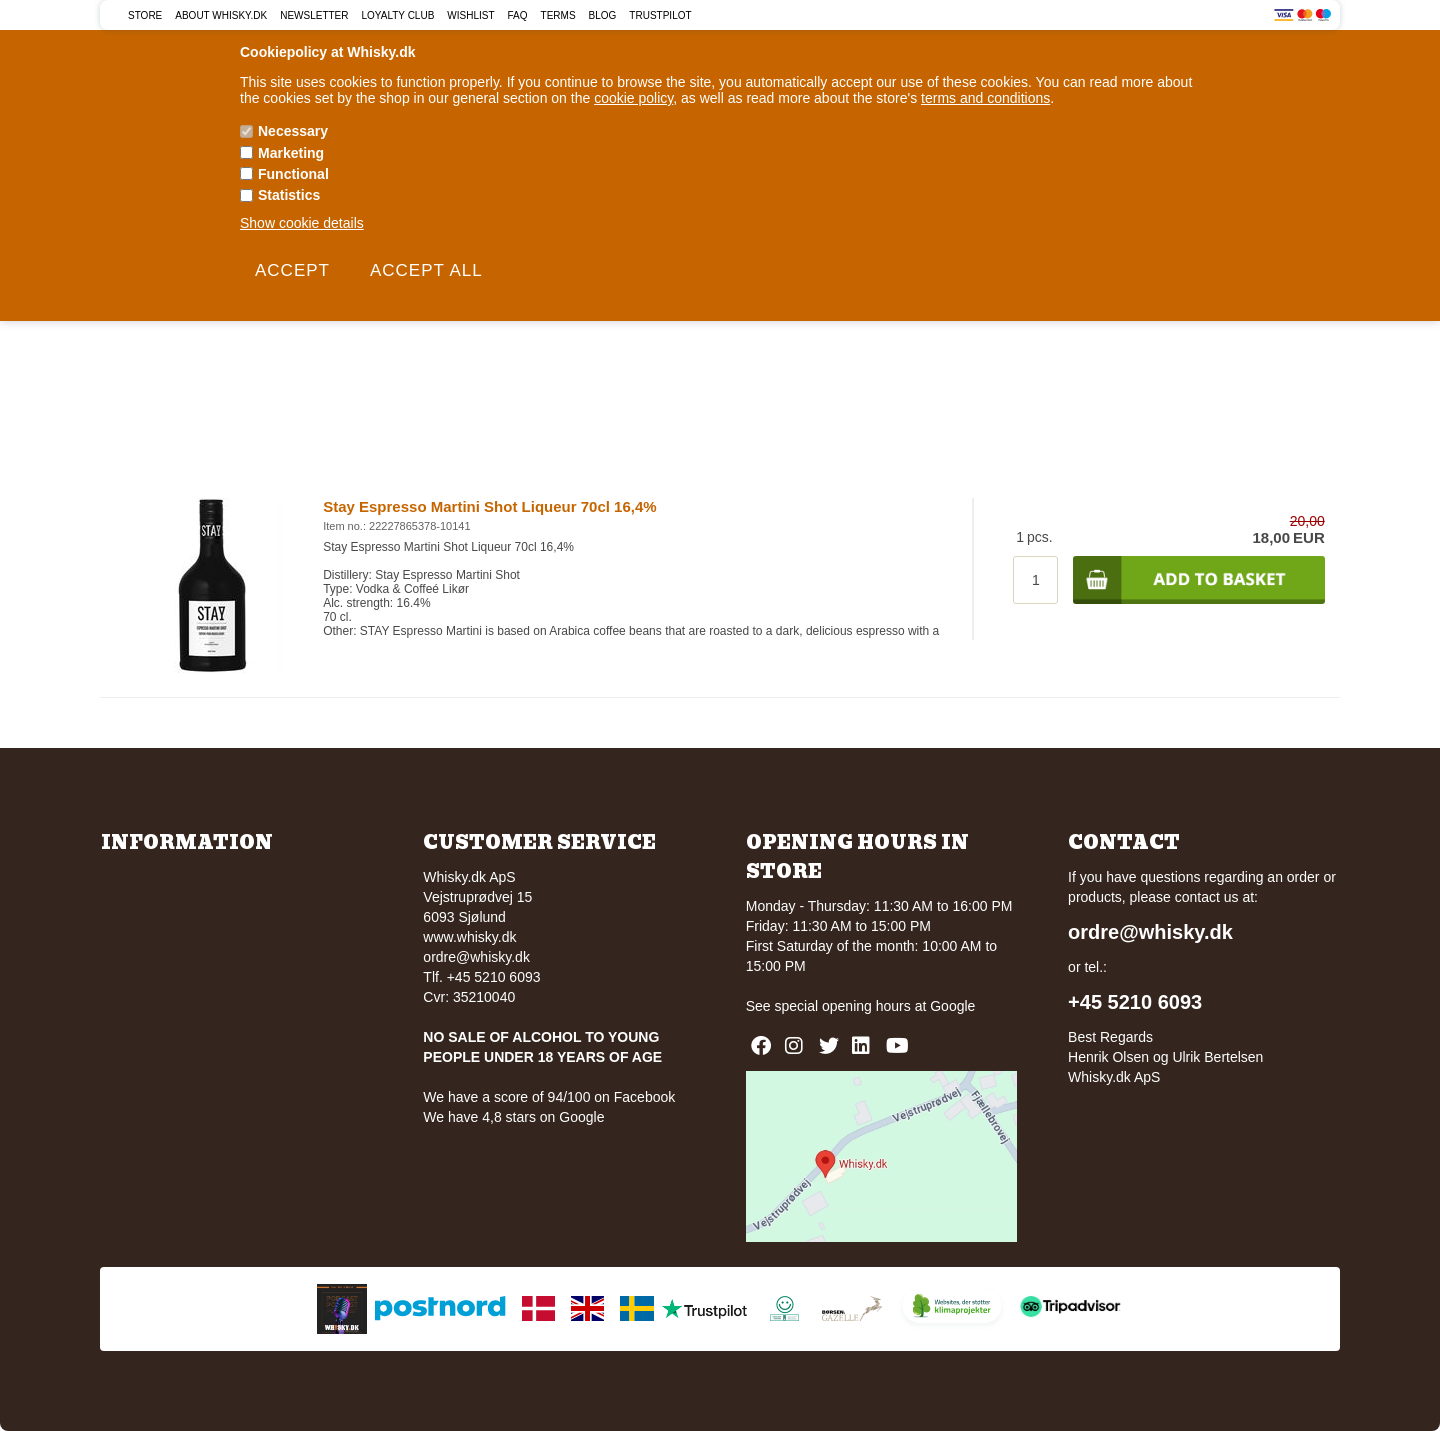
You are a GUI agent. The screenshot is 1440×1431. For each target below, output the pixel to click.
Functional (293, 174)
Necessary (293, 131)
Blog (603, 15)
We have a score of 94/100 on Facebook (549, 1097)
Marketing (291, 153)
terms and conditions (985, 98)
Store (145, 15)
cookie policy (633, 98)
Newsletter (314, 15)
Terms (558, 15)
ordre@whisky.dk (476, 957)
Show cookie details (302, 223)
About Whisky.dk (221, 15)
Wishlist (470, 15)
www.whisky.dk (469, 937)
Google (952, 1006)
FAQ (518, 15)
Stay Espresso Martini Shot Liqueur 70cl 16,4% (489, 506)
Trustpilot (660, 15)
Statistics (289, 195)
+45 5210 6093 (1135, 1002)
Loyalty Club (398, 15)
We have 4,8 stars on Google (513, 1117)
